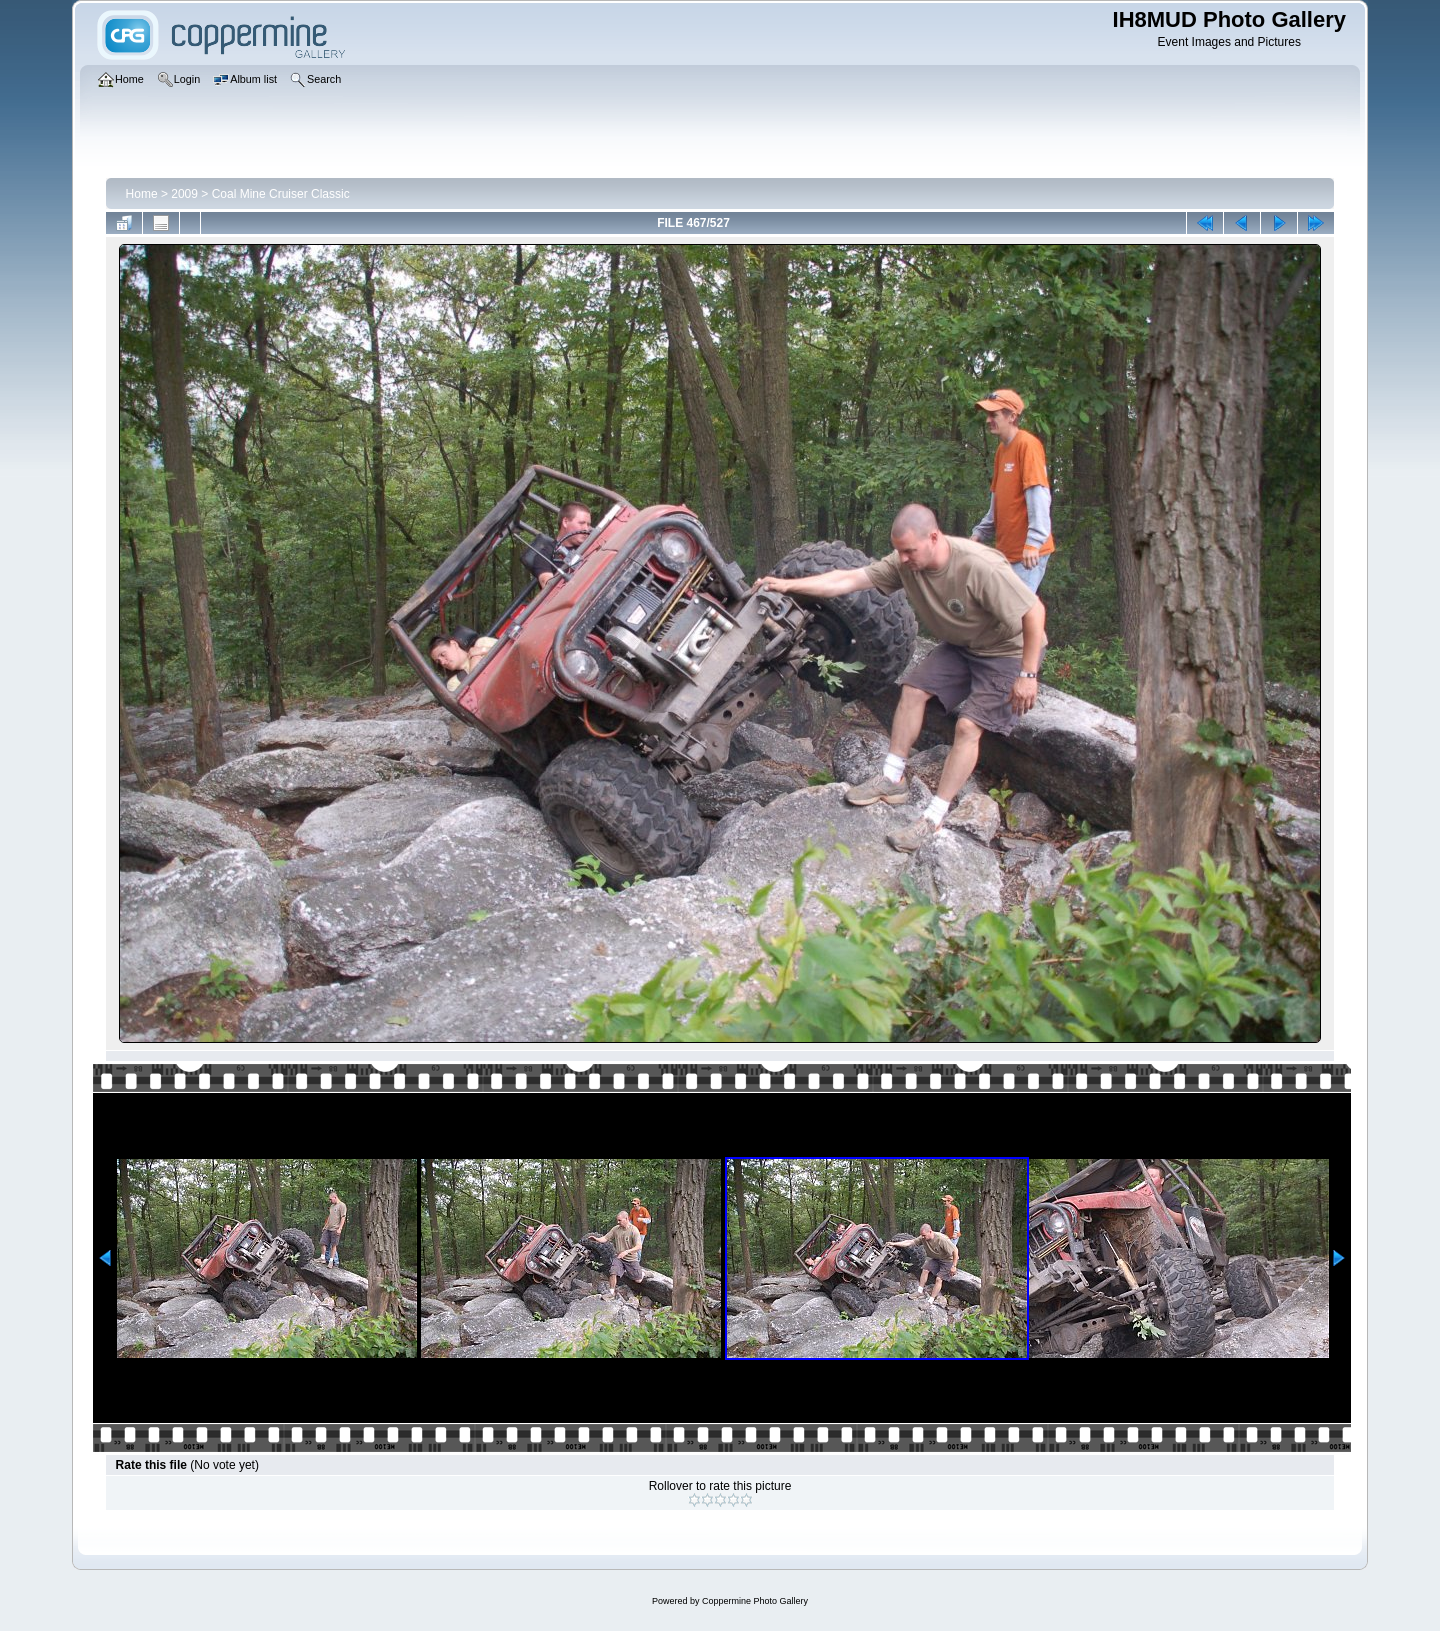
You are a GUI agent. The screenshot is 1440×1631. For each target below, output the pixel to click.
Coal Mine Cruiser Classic (281, 194)
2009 (184, 194)
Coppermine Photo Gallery (755, 1601)
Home (142, 194)
